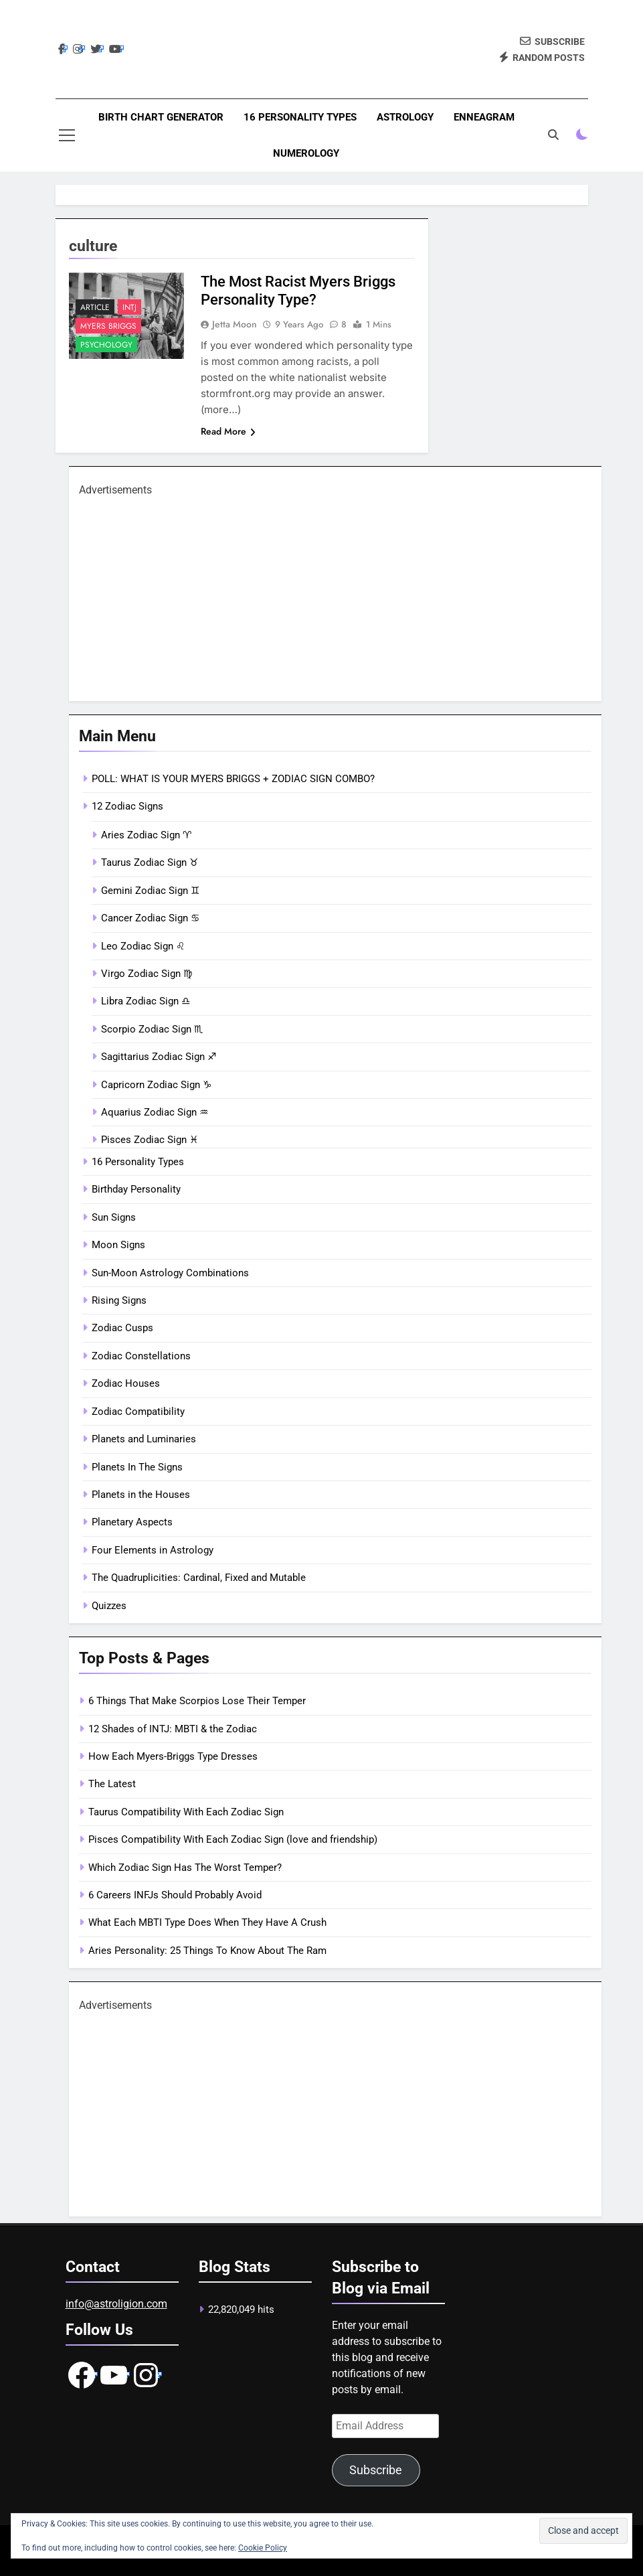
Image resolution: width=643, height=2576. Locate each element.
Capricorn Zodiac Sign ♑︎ (156, 1085)
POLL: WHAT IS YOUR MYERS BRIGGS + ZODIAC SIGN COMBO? (233, 779)
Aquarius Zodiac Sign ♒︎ (154, 1112)
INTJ (129, 307)
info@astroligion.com (116, 2303)
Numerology (306, 153)
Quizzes (109, 1606)
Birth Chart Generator (160, 117)
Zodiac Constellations (141, 1356)
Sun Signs (114, 1217)
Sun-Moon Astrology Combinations (170, 1273)
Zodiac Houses (126, 1383)
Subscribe (375, 2470)
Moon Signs (118, 1245)
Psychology (106, 345)
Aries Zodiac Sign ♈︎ (146, 835)
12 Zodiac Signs (127, 806)
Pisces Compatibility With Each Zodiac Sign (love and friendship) (232, 1839)
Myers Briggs (108, 326)
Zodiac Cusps (122, 1328)
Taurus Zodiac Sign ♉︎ (149, 862)
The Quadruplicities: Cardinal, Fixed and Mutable (199, 1578)
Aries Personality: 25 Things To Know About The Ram (207, 1951)
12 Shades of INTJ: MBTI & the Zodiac (172, 1729)
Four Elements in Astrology (152, 1550)
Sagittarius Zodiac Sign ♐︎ (158, 1057)
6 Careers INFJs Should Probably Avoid (175, 1895)
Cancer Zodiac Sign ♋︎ (150, 918)
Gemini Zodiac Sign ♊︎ (150, 891)
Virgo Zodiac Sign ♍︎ (146, 974)
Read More (228, 431)
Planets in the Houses (141, 1495)
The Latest (112, 1784)
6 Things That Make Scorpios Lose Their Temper (197, 1701)
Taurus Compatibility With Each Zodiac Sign (186, 1812)
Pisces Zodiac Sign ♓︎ (149, 1140)
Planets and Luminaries (144, 1439)
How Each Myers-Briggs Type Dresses (173, 1756)
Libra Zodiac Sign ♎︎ (145, 1001)
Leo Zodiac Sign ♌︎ (143, 946)
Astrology (405, 117)
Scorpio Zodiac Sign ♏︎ (152, 1029)
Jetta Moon (234, 324)
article (95, 307)
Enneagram (484, 117)
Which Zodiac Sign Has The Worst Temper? (185, 1868)
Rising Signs (119, 1300)
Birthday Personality (136, 1189)
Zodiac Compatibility (138, 1412)
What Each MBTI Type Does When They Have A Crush (207, 1922)
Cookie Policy (262, 2548)
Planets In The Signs (137, 1467)
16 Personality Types (300, 117)
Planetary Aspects (132, 1522)
